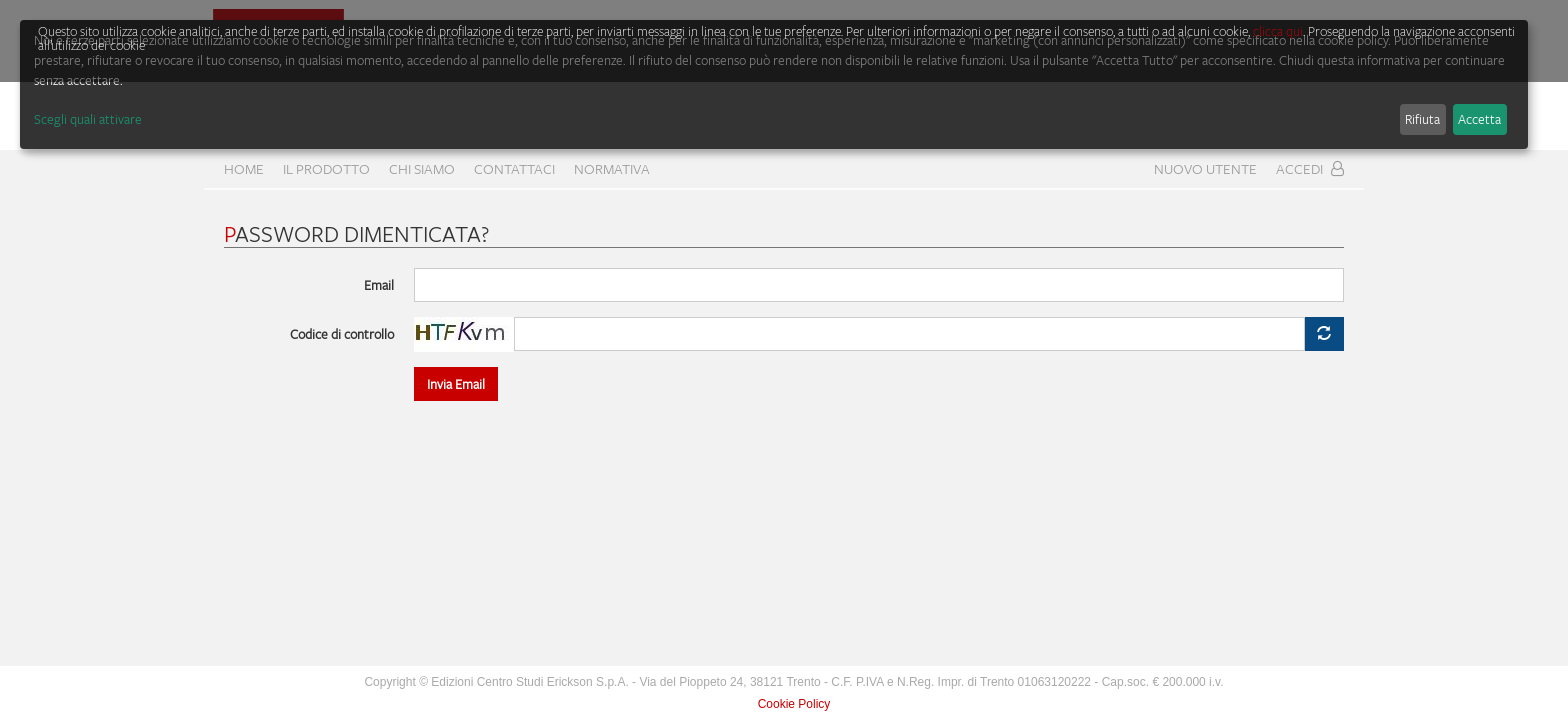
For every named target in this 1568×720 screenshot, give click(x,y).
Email (379, 285)
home (244, 168)
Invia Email (456, 384)
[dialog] (774, 84)
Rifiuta (1422, 119)
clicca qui (1278, 31)
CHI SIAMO (422, 168)
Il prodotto (326, 168)
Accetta (1479, 119)
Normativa (612, 168)
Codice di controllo (342, 334)
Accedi (1310, 168)
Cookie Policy (794, 704)
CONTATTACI (514, 168)
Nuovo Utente (1205, 168)
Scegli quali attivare (88, 119)
